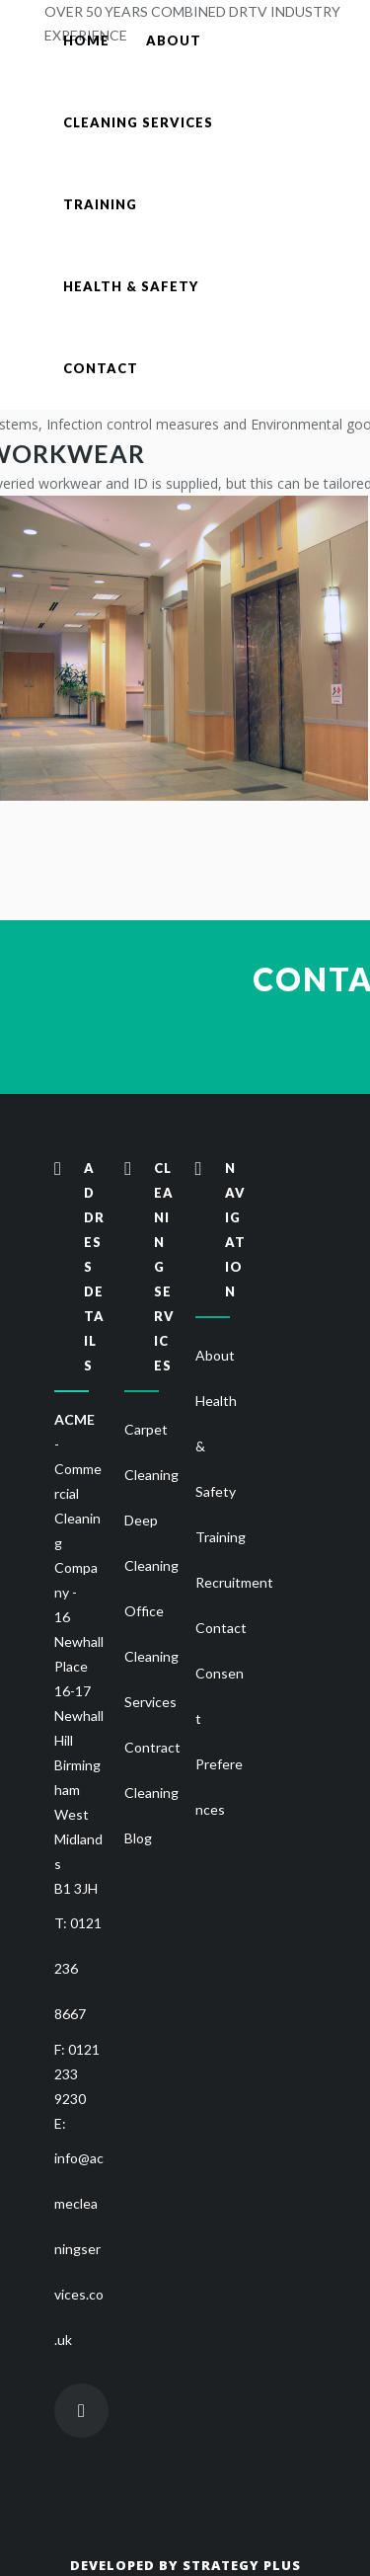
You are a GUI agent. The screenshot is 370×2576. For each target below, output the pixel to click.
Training (220, 1536)
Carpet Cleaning (151, 1452)
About (215, 1355)
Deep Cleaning (151, 1543)
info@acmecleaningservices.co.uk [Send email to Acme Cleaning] (79, 2248)
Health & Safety (216, 1446)
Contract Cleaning (152, 1770)
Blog (138, 1838)
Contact (221, 1627)
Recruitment (234, 1582)
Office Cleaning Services (151, 1656)
